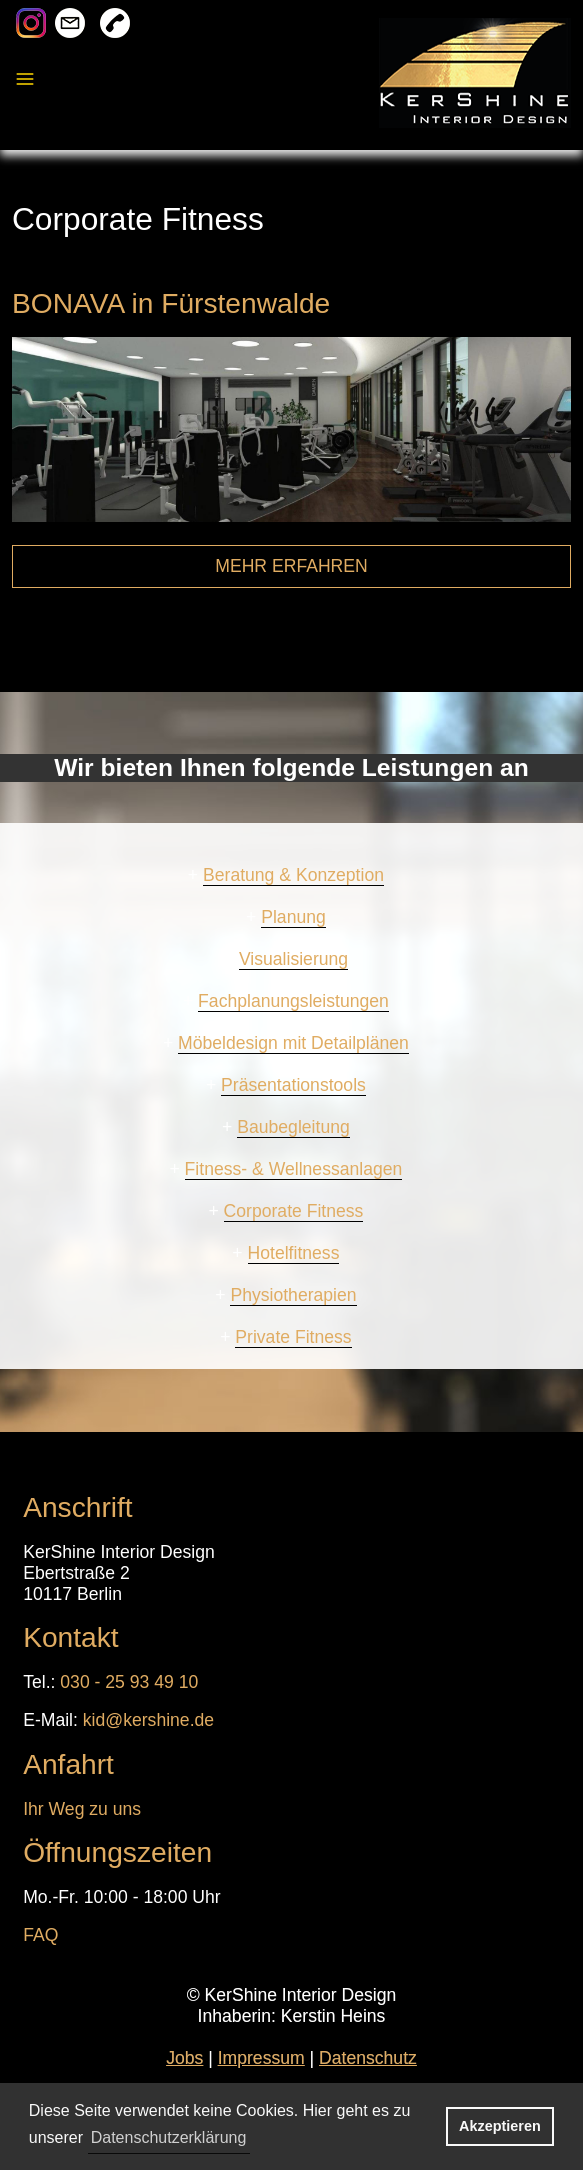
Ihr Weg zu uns (82, 1809)
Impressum (261, 2058)
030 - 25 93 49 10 (129, 1682)
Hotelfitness (294, 1253)
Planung (293, 917)
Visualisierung (293, 959)
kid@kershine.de (148, 1720)
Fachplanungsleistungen (293, 1001)
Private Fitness (293, 1337)
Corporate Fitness (294, 1211)
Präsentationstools (293, 1085)
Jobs (184, 2058)
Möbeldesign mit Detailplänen (293, 1043)
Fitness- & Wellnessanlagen (294, 1169)
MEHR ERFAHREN (291, 566)
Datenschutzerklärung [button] (169, 2137)
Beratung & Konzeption (293, 875)
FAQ (40, 1935)
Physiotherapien (293, 1295)
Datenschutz (368, 2058)
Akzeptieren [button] (500, 2126)
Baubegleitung (293, 1127)
